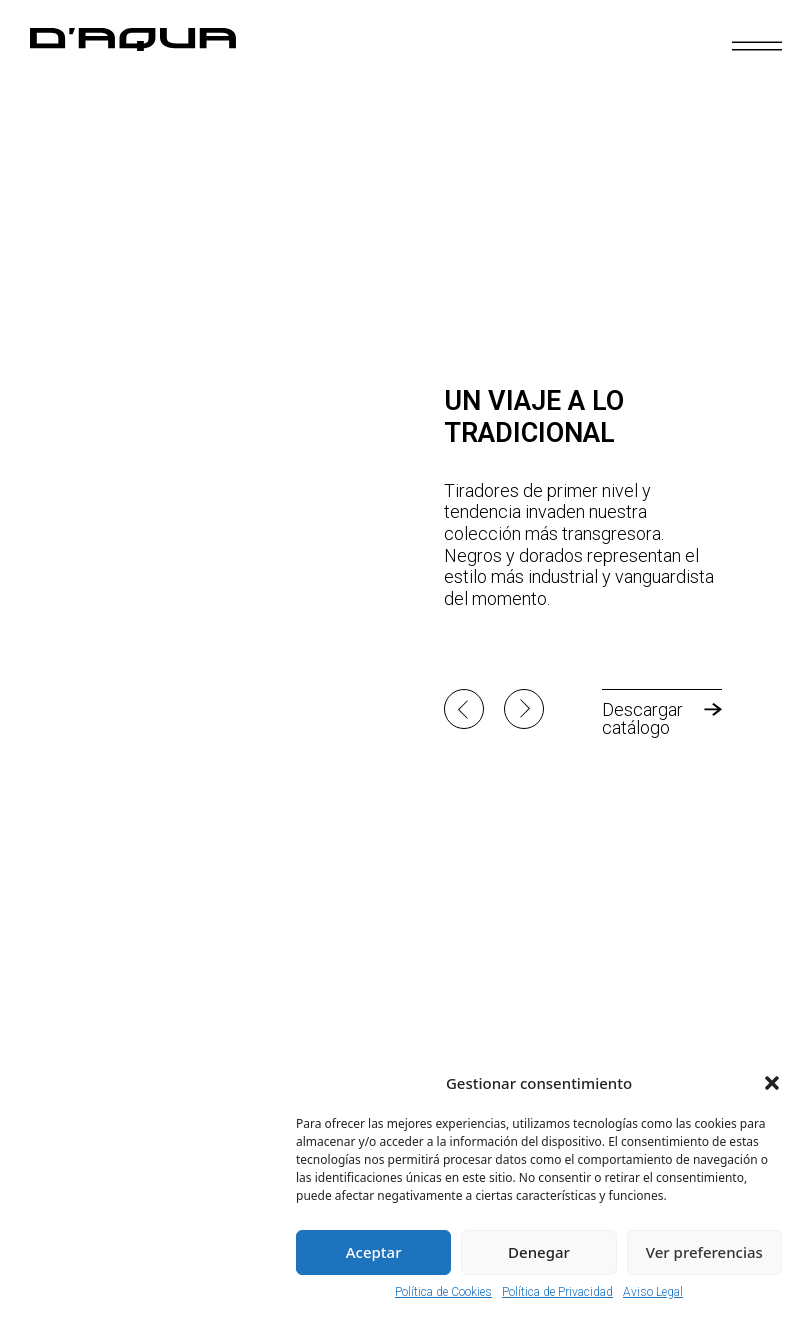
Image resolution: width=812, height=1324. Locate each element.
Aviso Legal (653, 1292)
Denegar (539, 1252)
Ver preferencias (704, 1252)
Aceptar (374, 1252)
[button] (772, 1083)
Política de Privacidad (557, 1292)
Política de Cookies (443, 1292)
